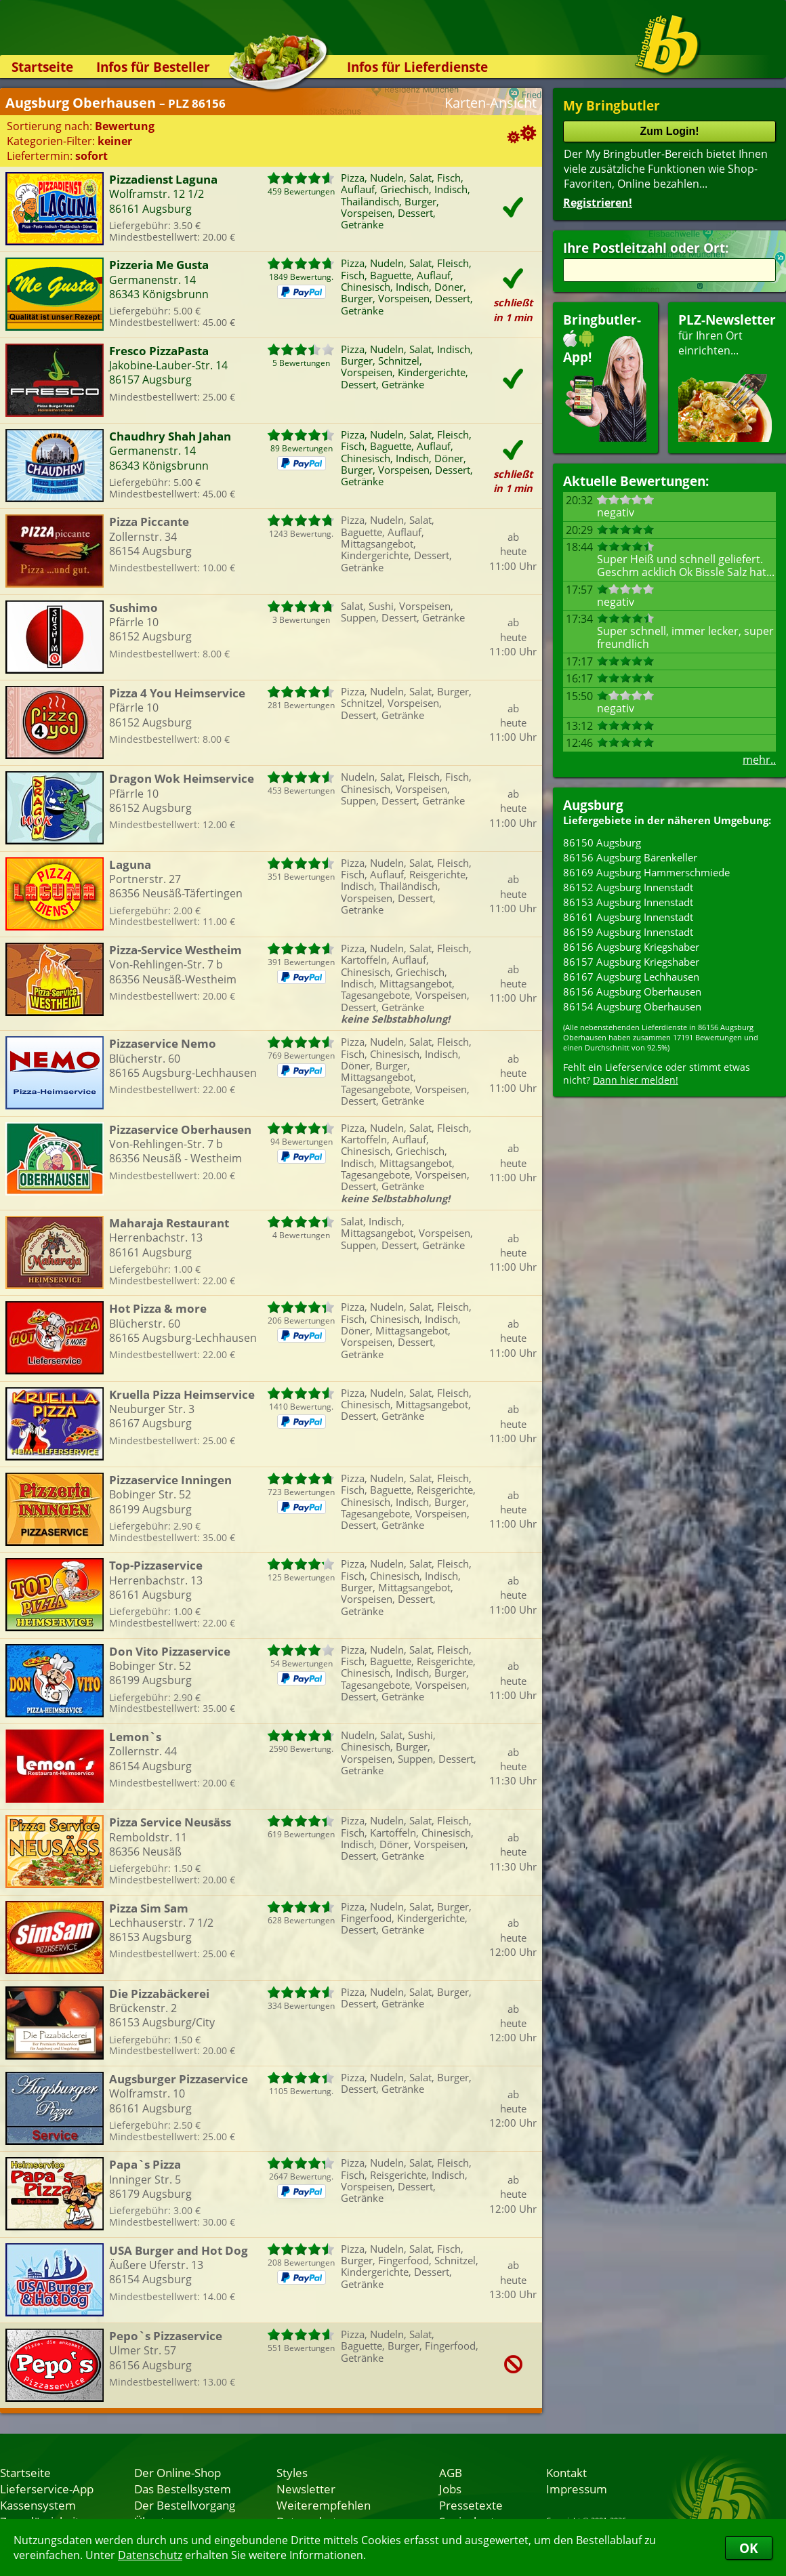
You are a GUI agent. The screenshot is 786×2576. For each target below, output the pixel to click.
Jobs (450, 2488)
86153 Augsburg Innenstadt (628, 902)
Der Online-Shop (177, 2472)
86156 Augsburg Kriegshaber (631, 947)
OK (748, 2547)
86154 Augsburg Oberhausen (632, 1006)
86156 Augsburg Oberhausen (632, 991)
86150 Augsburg (602, 842)
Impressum (576, 2488)
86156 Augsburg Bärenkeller (630, 857)
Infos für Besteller (153, 66)
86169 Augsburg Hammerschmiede (646, 872)
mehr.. (759, 759)
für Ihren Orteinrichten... (727, 376)
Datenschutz (150, 2555)
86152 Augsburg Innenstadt (628, 887)
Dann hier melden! (635, 1080)
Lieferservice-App (47, 2488)
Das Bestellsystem (182, 2488)
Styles (292, 2472)
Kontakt (566, 2472)
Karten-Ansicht (490, 103)
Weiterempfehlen (323, 2505)
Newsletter (305, 2488)
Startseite (42, 66)
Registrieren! (597, 202)
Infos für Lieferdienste (417, 66)
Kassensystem (38, 2505)
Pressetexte (471, 2505)
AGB (450, 2472)
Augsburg (593, 804)
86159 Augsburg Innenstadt (628, 932)
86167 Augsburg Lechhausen (631, 976)
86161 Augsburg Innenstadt (628, 917)
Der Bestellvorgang (184, 2505)
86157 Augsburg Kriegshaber (631, 961)
